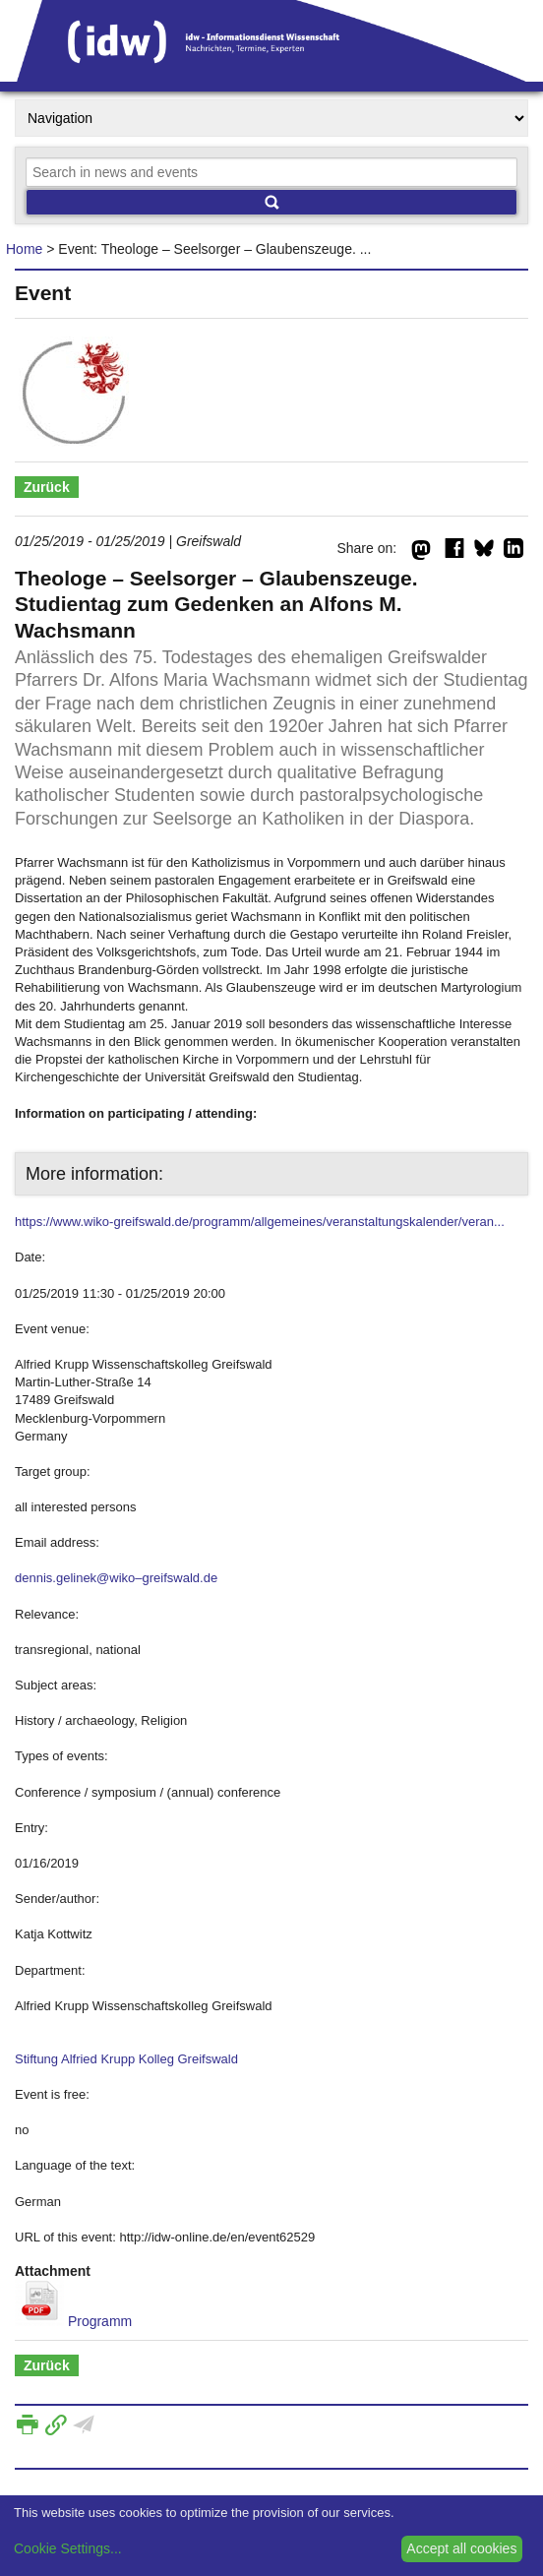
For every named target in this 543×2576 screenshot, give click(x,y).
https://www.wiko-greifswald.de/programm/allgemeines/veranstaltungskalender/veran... (260, 1221)
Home (24, 249)
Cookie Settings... (68, 2548)
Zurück (47, 487)
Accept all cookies (461, 2548)
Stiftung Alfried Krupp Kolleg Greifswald (126, 2059)
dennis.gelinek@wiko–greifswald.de (116, 1577)
